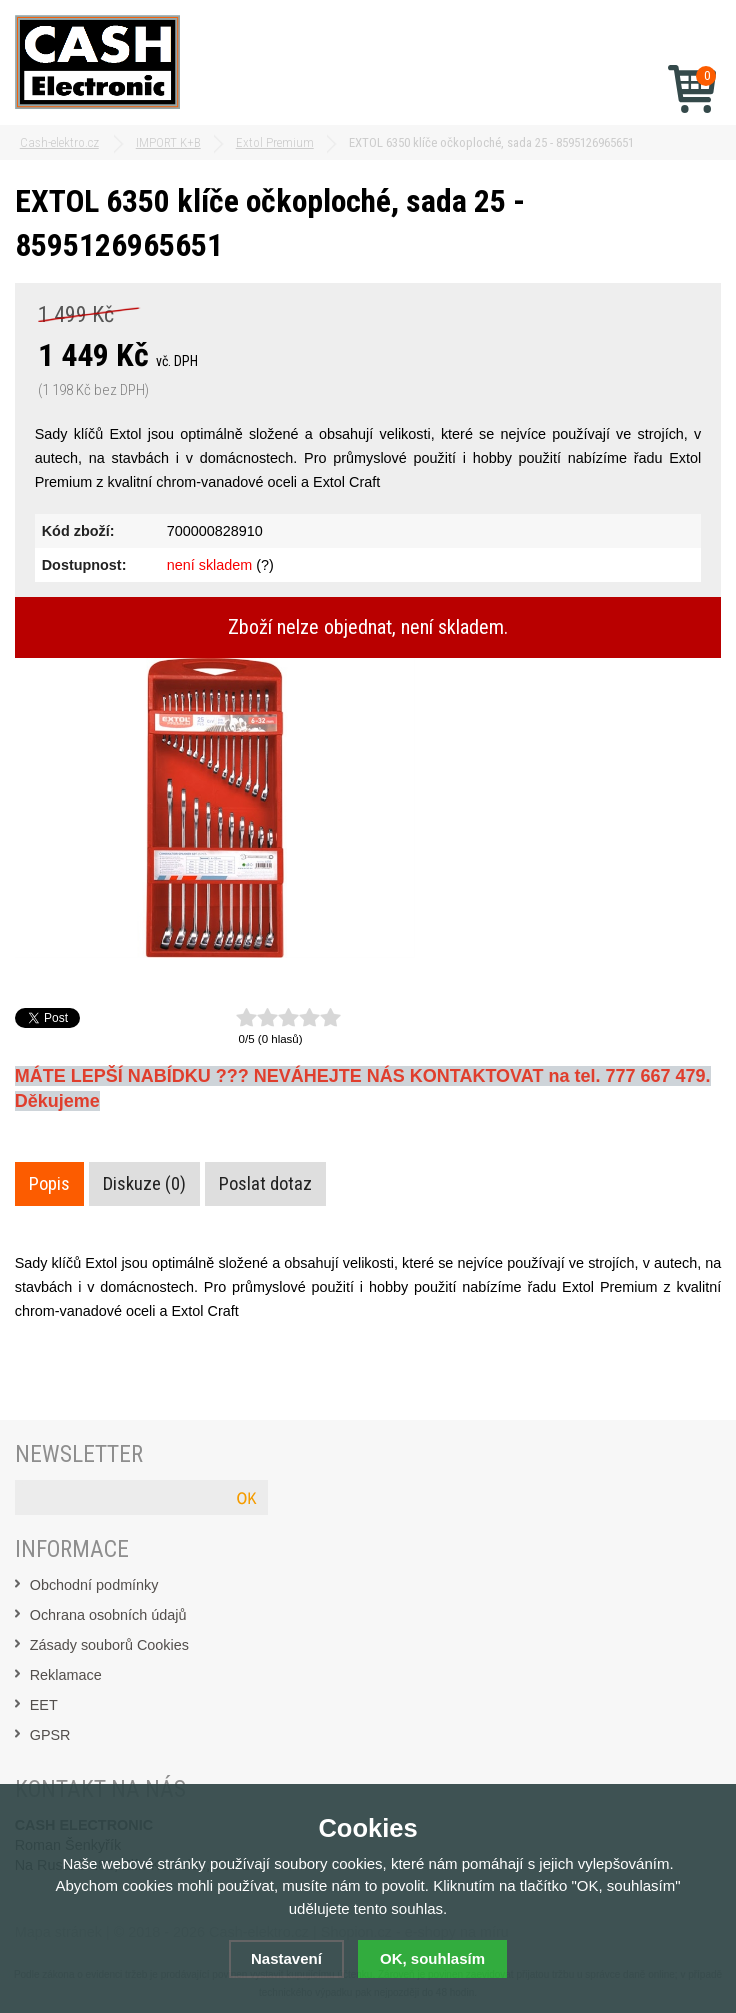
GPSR (50, 1735)
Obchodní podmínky (94, 1585)
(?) (265, 565)
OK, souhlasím (432, 1958)
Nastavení (286, 1958)
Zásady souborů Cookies (109, 1645)
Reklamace (66, 1675)
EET (44, 1705)
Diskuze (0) (144, 1184)
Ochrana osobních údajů (108, 1615)
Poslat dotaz (265, 1184)
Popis (49, 1184)
